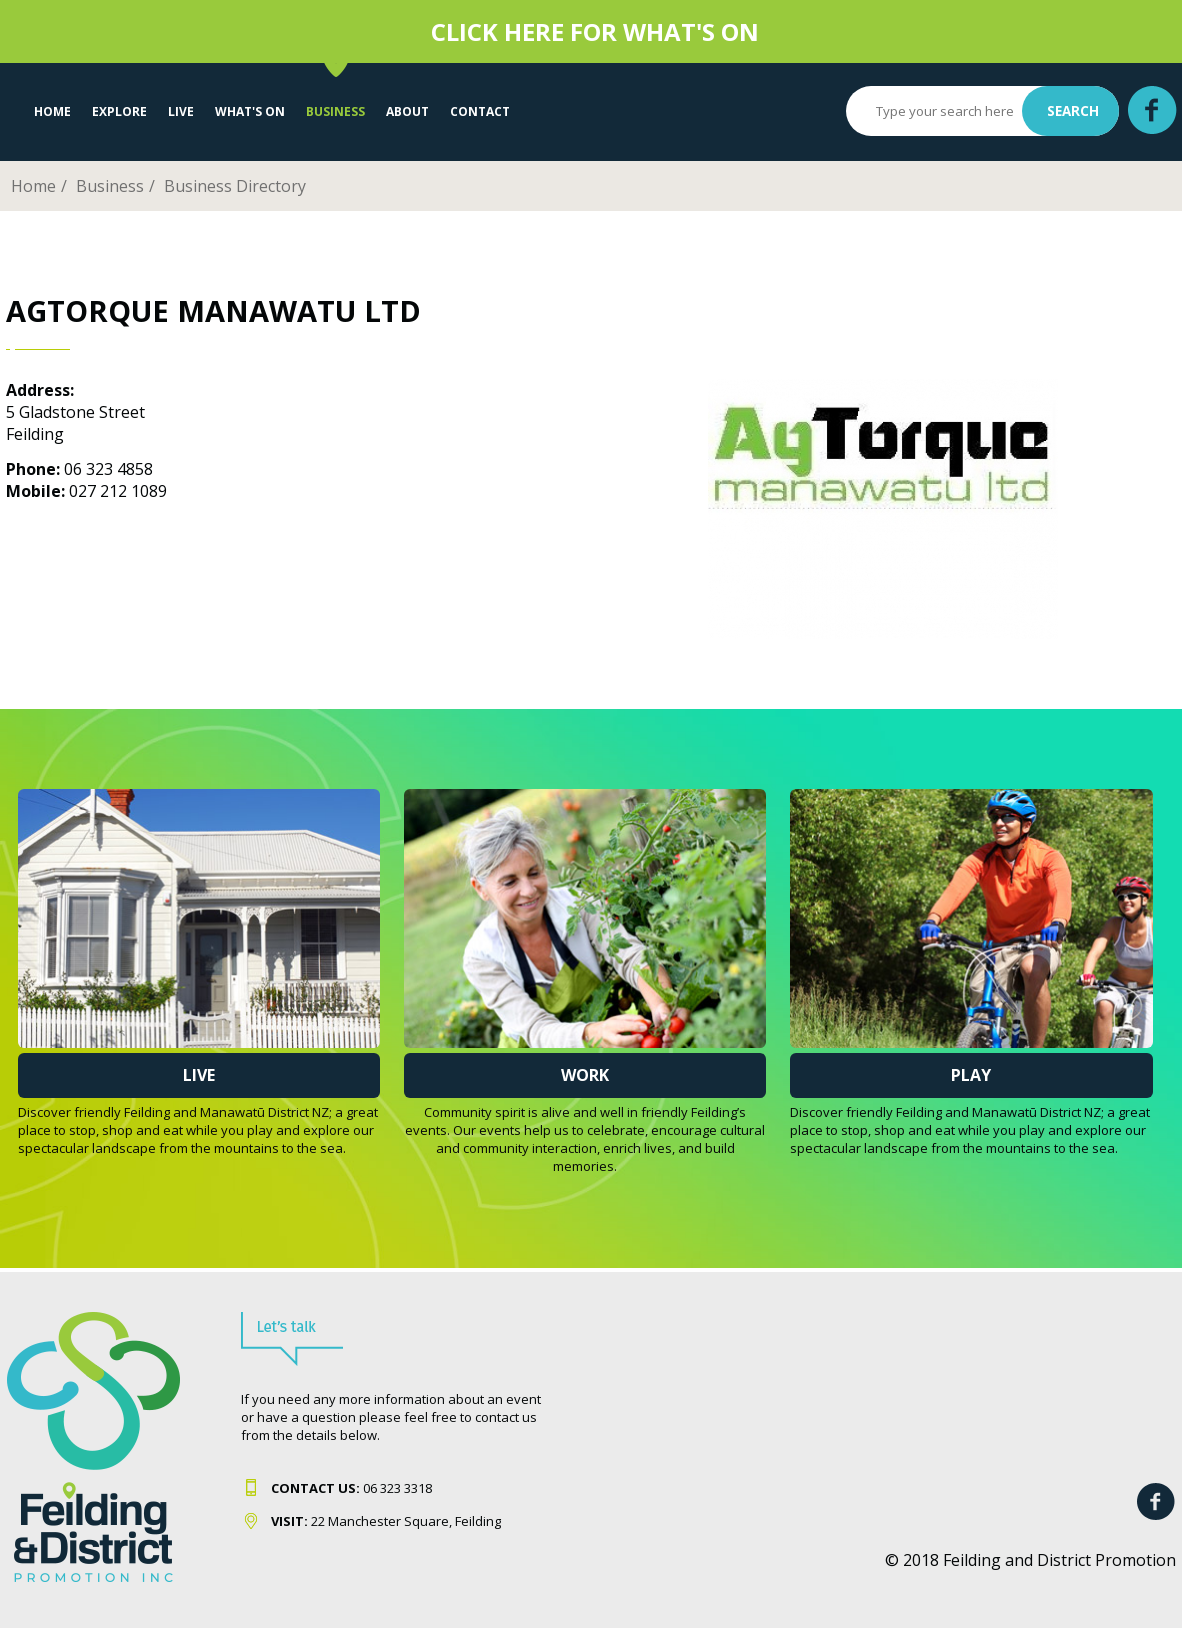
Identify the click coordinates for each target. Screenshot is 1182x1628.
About (407, 111)
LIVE (181, 111)
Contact (480, 111)
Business (335, 111)
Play (971, 1075)
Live (199, 1075)
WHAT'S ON (250, 111)
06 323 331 (348, 1488)
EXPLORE (119, 111)
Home (52, 111)
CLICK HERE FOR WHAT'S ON (595, 31)
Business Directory (235, 186)
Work (585, 1075)
